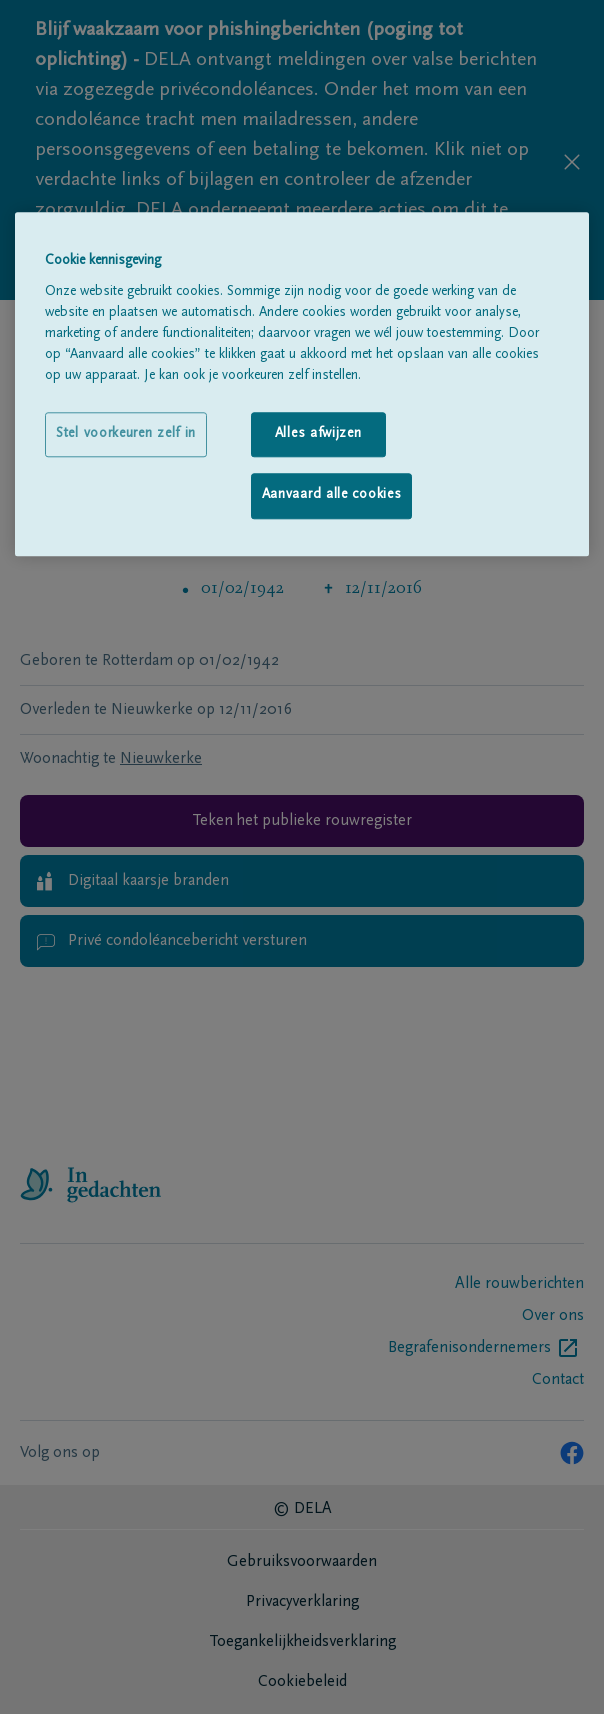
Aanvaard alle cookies (332, 496)
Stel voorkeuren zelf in (126, 434)
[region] (302, 384)
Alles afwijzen (318, 434)
